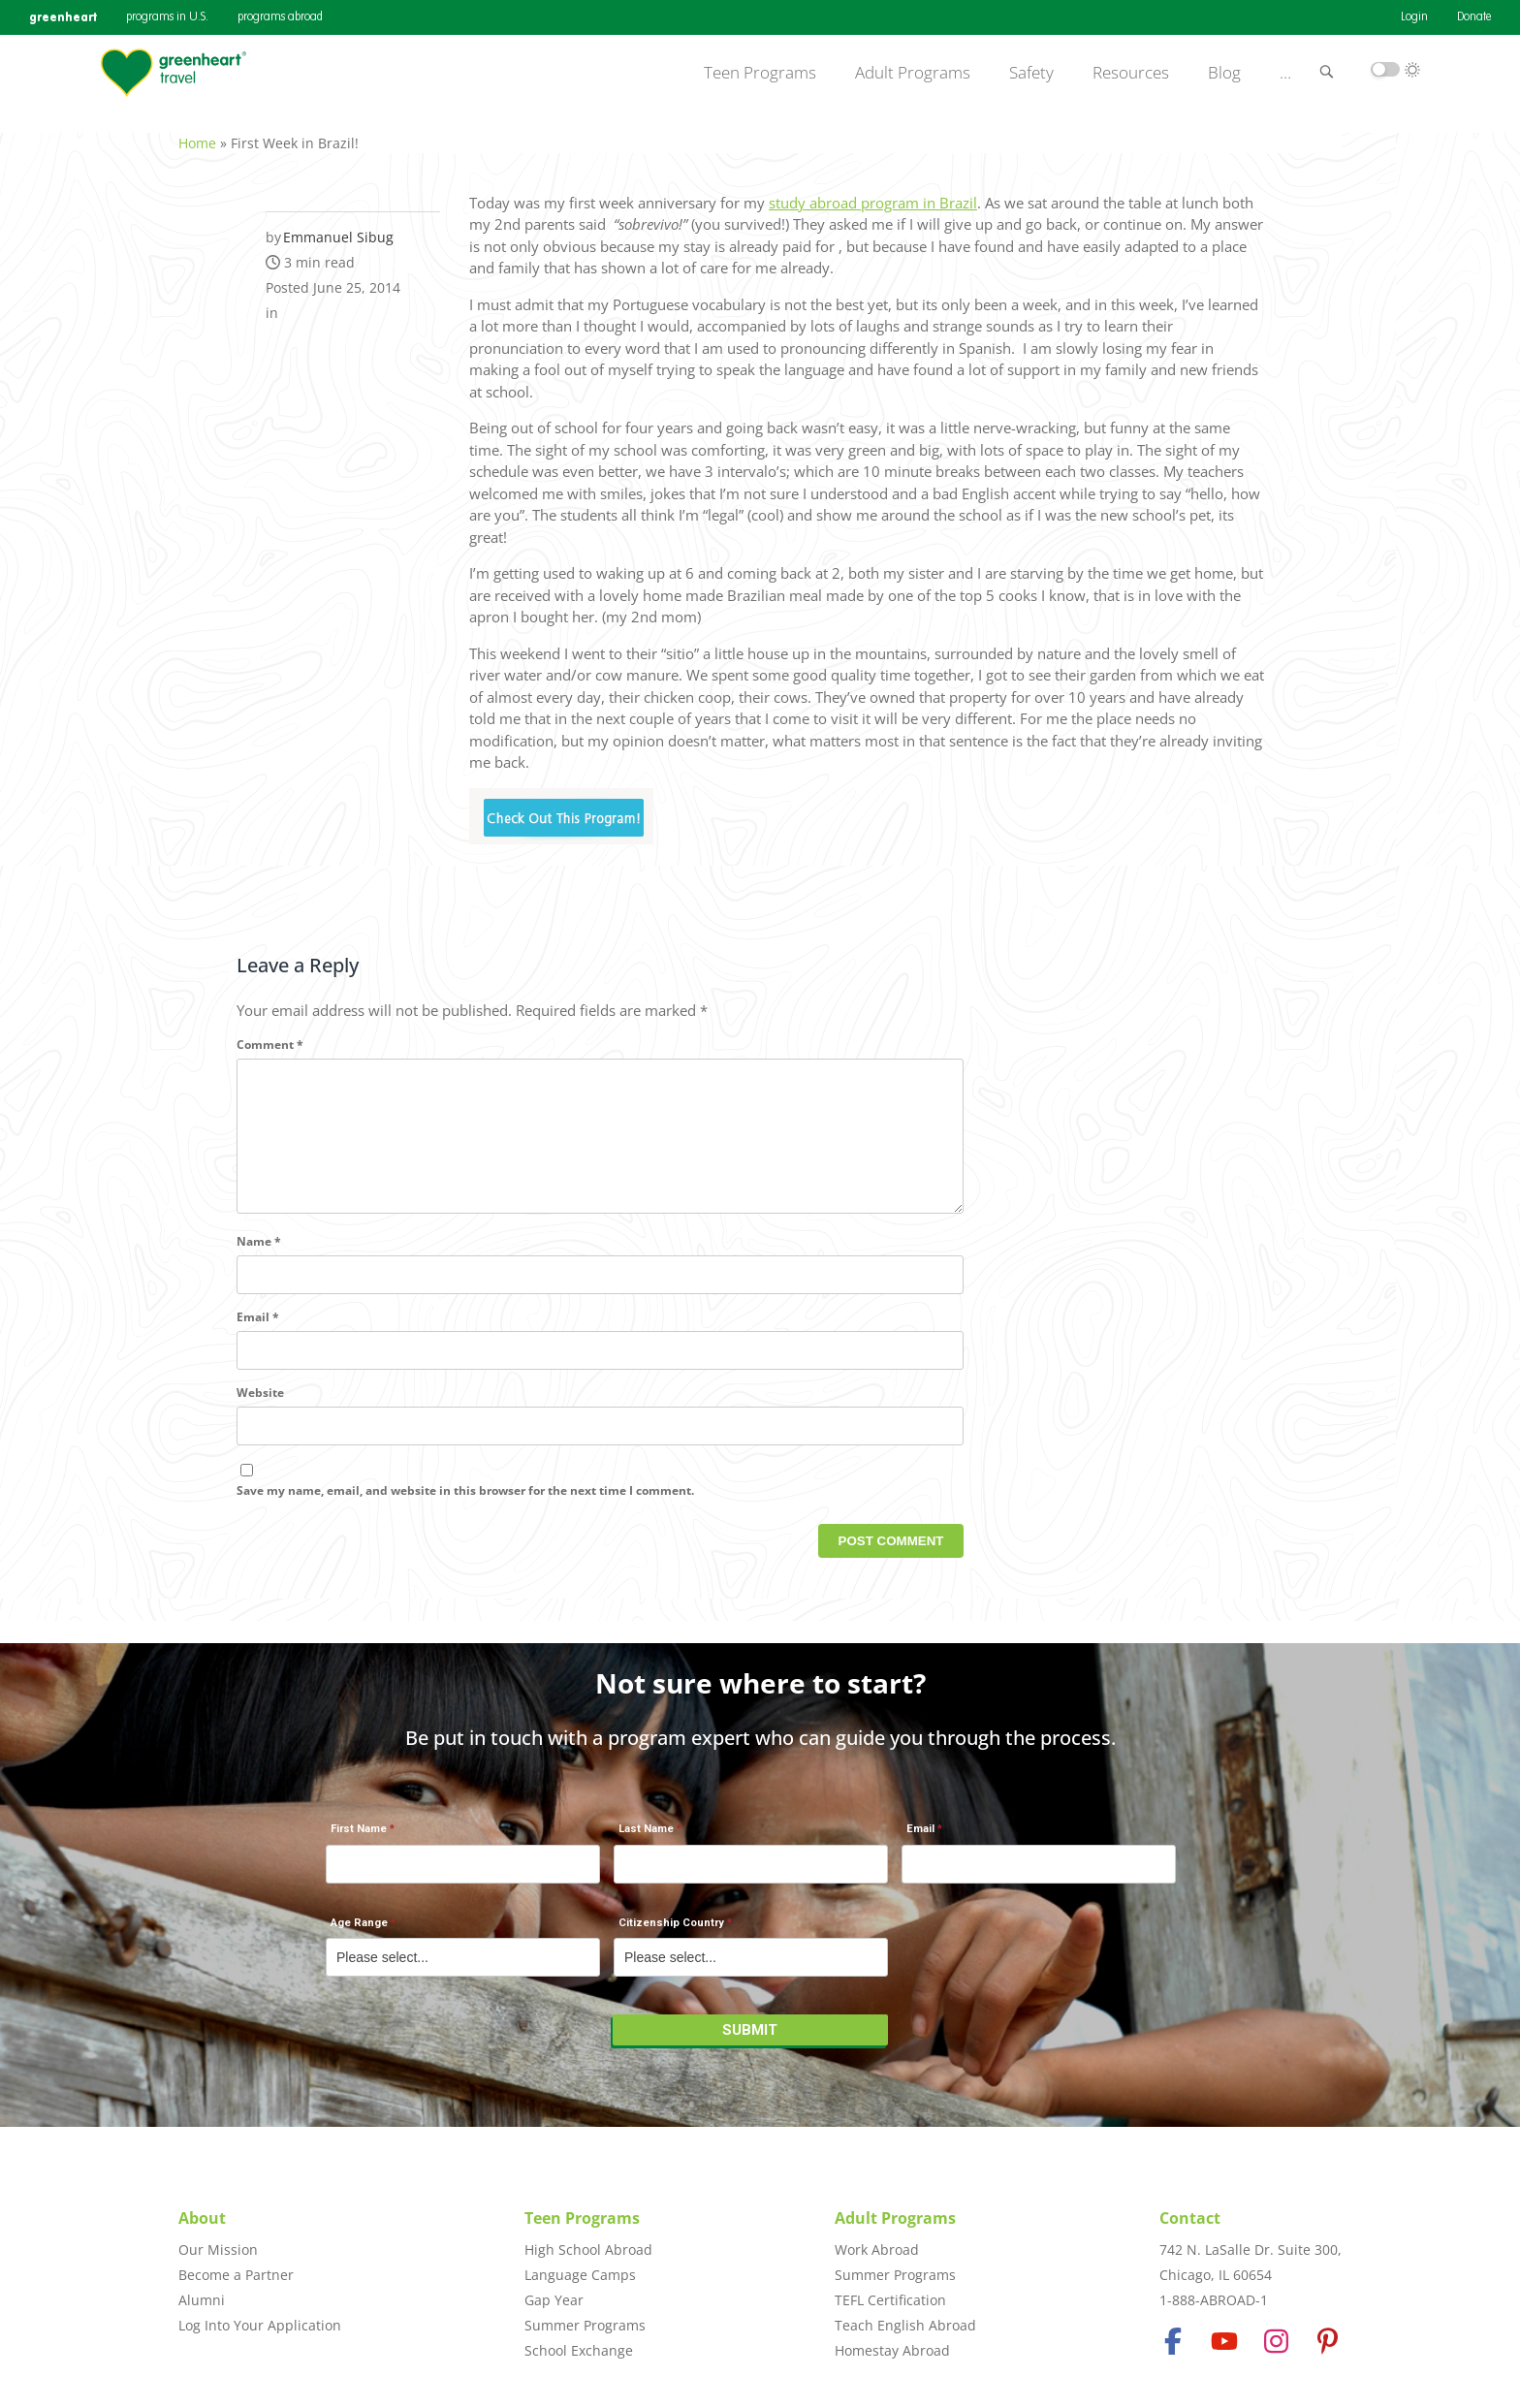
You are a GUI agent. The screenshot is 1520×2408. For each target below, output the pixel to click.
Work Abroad (877, 2249)
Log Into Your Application (259, 2325)
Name (259, 1262)
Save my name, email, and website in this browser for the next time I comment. (465, 1511)
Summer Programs (585, 2325)
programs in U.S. (167, 17)
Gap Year (554, 2300)
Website (260, 1414)
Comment (270, 1034)
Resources (1130, 72)
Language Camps (580, 2274)
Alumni (201, 2300)
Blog (1224, 72)
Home (197, 132)
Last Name (646, 1839)
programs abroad (280, 17)
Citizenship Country (671, 1932)
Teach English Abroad (905, 2325)
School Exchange (578, 2350)
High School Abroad (588, 2249)
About (202, 2218)
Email (258, 1338)
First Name (359, 1839)
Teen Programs (760, 72)
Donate (1474, 17)
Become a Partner (236, 2274)
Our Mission (218, 2249)
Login (1414, 17)
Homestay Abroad (892, 2350)
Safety (1031, 72)
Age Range (359, 1932)
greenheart (63, 17)
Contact (1189, 2218)
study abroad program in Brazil (873, 192)
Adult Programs (912, 72)
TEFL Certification (890, 2300)
